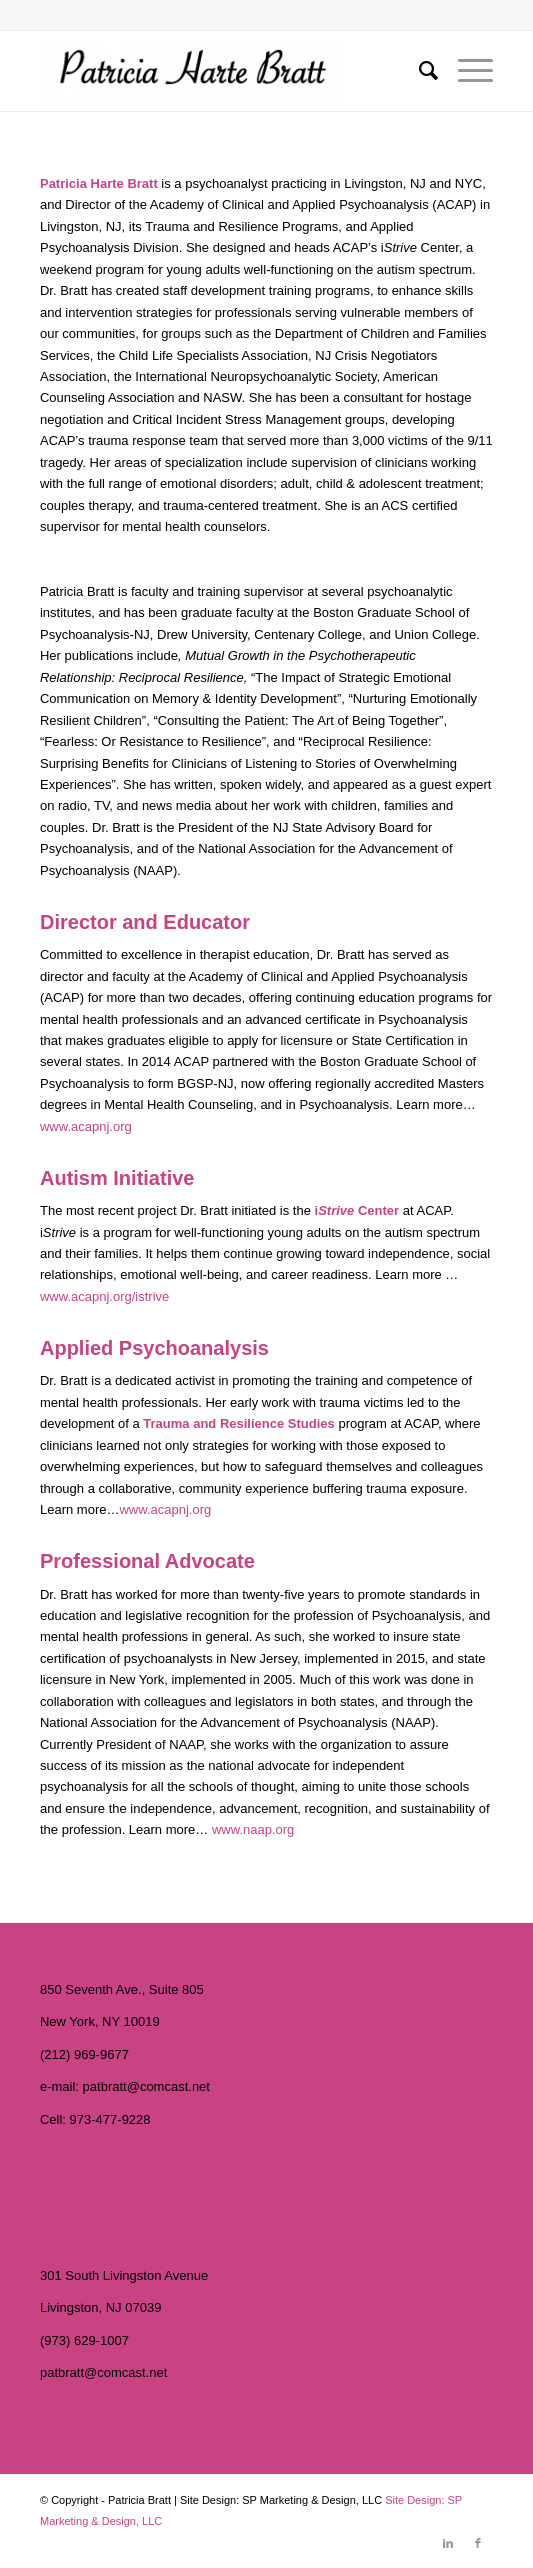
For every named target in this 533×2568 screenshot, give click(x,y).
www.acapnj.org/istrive (104, 1296)
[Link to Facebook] (478, 2543)
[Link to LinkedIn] (448, 2543)
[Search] (418, 71)
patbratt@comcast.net (146, 2086)
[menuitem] (418, 71)
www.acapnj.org (86, 1126)
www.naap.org (253, 1829)
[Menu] (465, 71)
